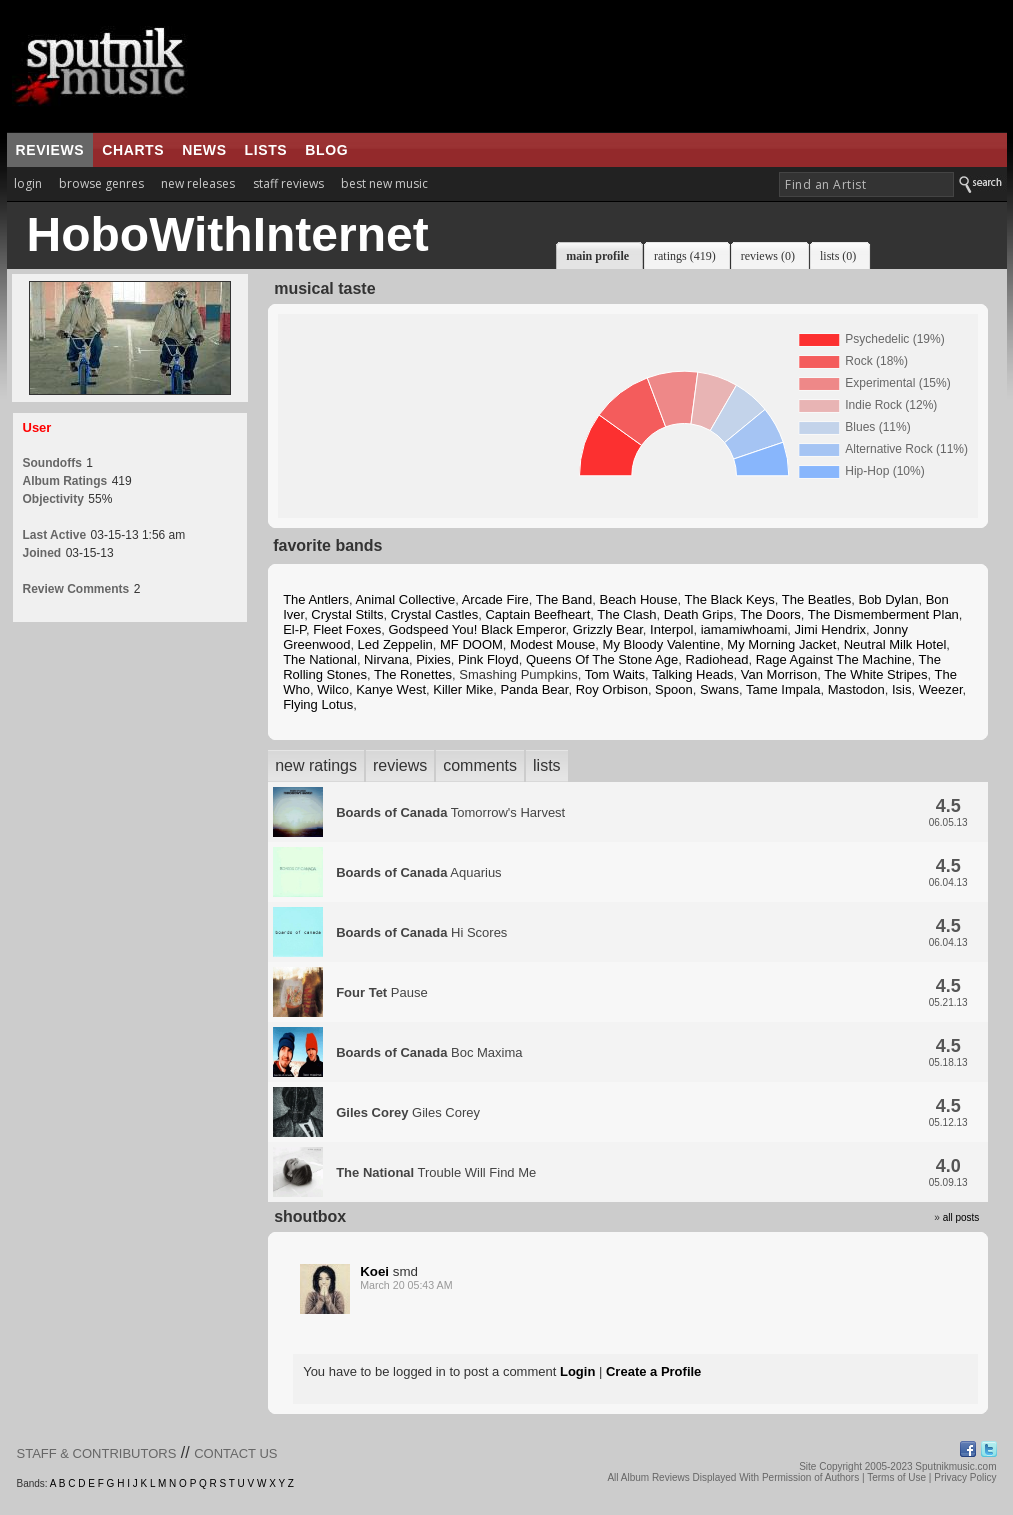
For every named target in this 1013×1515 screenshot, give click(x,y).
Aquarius (418, 872)
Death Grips (698, 614)
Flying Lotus (318, 704)
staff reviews (288, 183)
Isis (902, 689)
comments (480, 765)
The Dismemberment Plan (883, 614)
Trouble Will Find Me (436, 1172)
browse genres (101, 183)
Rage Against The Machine (834, 659)
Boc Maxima (429, 1052)
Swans (719, 689)
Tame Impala (783, 689)
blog (326, 150)
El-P (294, 629)
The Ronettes (413, 674)
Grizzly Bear (608, 629)
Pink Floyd (488, 659)
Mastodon (856, 689)
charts (133, 150)
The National (320, 659)
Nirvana (386, 659)
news (204, 150)
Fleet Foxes (347, 629)
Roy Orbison (612, 689)
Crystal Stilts (347, 614)
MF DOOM (471, 644)
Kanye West (391, 689)
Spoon (674, 689)
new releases (198, 183)
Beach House (638, 599)
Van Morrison (779, 674)
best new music (384, 183)
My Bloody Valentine (662, 644)
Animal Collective (405, 599)
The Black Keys (730, 599)
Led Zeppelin (395, 644)
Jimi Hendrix (831, 629)
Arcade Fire (495, 599)
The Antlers (316, 599)
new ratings (316, 765)
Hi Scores (421, 932)
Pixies (433, 659)
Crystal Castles (434, 614)
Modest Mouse (552, 644)
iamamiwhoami (744, 629)
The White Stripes (875, 674)
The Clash (626, 614)
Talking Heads (693, 674)
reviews (50, 150)
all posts (961, 1217)
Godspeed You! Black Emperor (476, 629)
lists (266, 150)
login (28, 183)
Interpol (671, 629)
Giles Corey (408, 1112)
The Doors (770, 614)
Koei (374, 1271)
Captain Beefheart (537, 614)
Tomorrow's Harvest (450, 812)
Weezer (941, 689)
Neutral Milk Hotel (895, 644)
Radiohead (717, 659)
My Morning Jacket (781, 644)
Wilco (333, 689)
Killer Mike (463, 689)
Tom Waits (615, 674)
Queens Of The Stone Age (602, 659)
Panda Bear (534, 689)
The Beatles (816, 599)
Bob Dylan (888, 599)
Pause (382, 992)
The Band (564, 599)
